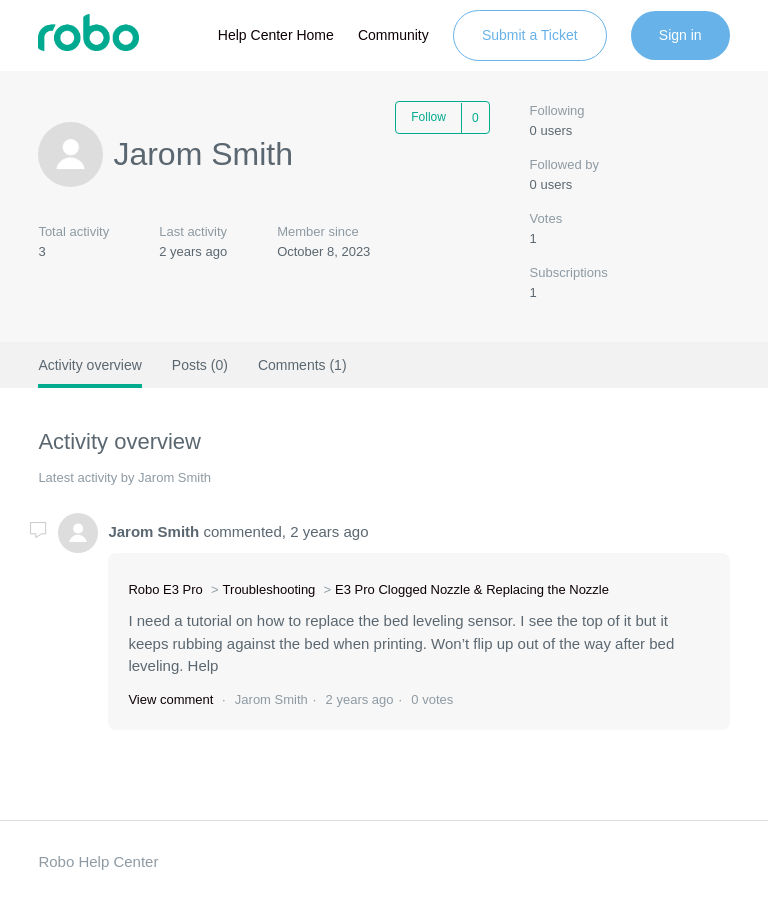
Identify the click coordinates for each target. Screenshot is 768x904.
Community (393, 35)
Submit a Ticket (530, 35)
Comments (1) (302, 365)
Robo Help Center (98, 861)
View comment (170, 699)
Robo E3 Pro (165, 589)
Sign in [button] (680, 35)
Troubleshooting (269, 589)
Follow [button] (428, 117)
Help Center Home (276, 35)
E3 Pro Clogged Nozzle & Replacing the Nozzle (472, 589)
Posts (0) (200, 365)
